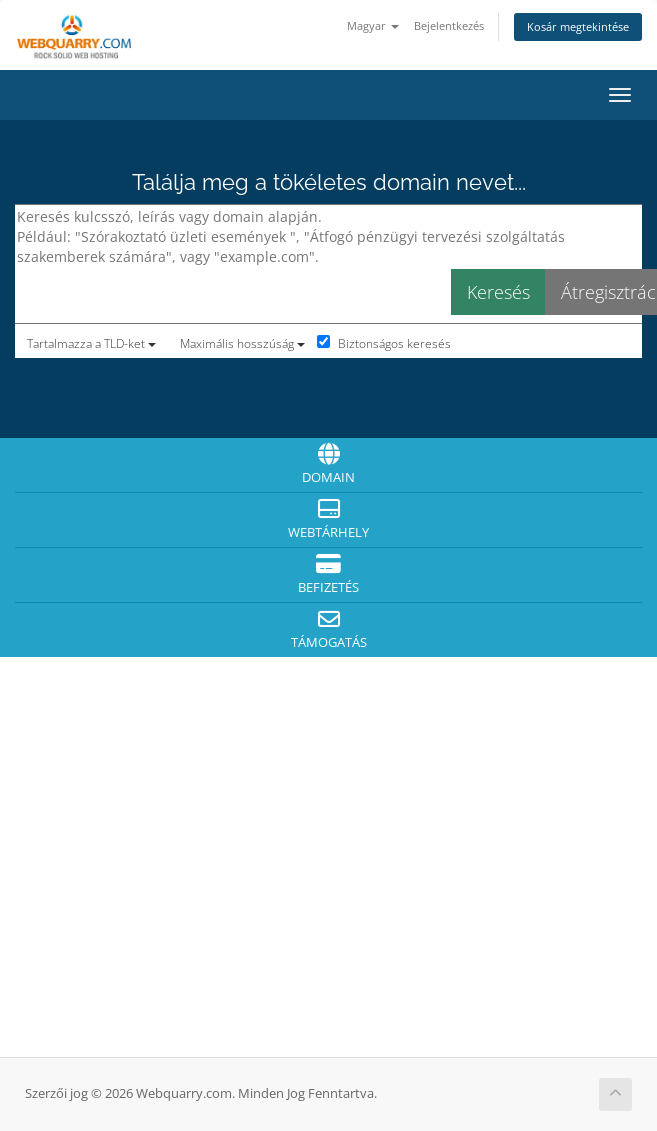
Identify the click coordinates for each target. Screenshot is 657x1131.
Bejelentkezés (449, 25)
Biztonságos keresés (384, 343)
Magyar (373, 25)
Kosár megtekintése (578, 26)
